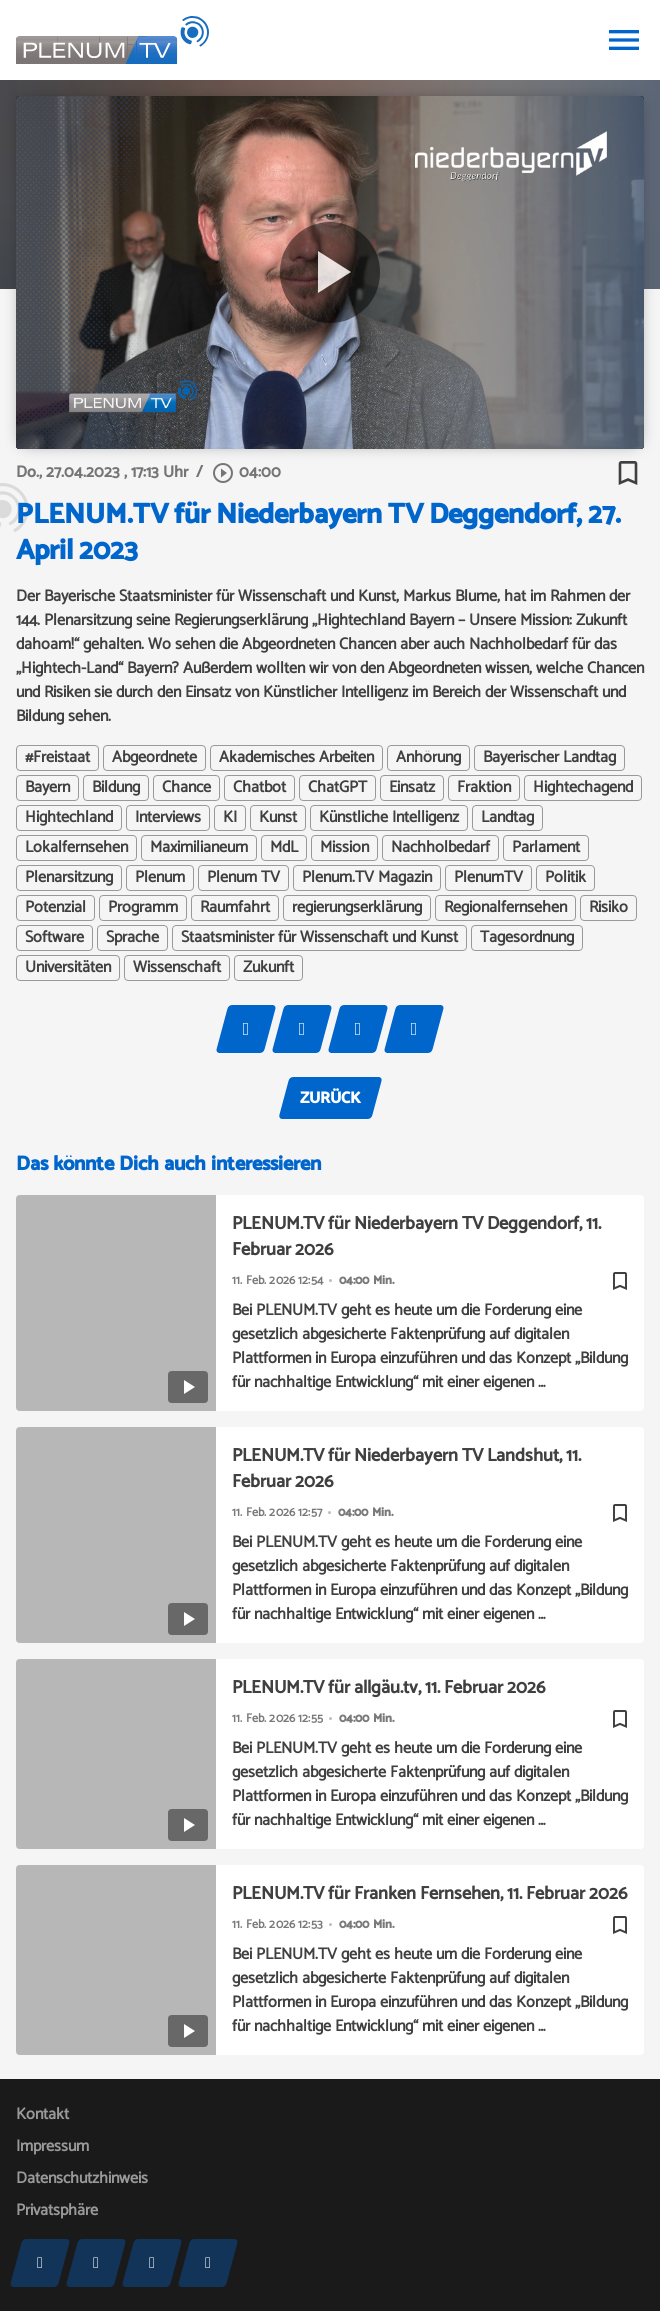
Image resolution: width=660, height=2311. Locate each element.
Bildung (116, 788)
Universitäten (68, 968)
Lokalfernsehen (76, 848)
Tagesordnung (527, 938)
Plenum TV (243, 878)
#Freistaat (57, 758)
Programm (143, 908)
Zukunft (268, 968)
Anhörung (428, 758)
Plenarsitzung (69, 878)
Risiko (608, 908)
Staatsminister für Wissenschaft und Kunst (319, 938)
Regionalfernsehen (505, 908)
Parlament (546, 848)
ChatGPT (337, 788)
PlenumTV (488, 878)
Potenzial (55, 908)
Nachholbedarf (440, 848)
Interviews (168, 818)
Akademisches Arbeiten (296, 758)
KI (230, 818)
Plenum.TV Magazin (367, 878)
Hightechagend (583, 788)
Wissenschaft (177, 968)
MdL (284, 848)
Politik (565, 878)
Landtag (507, 818)
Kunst (278, 818)
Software (54, 938)
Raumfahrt (235, 908)
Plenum (160, 878)
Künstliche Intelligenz (389, 818)
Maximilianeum (199, 848)
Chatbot (259, 788)
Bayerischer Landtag (549, 758)
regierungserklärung (357, 908)
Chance (186, 788)
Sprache (132, 938)
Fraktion (484, 788)
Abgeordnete (154, 758)
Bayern (47, 788)
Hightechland (69, 818)
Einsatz (412, 788)
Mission (344, 848)
